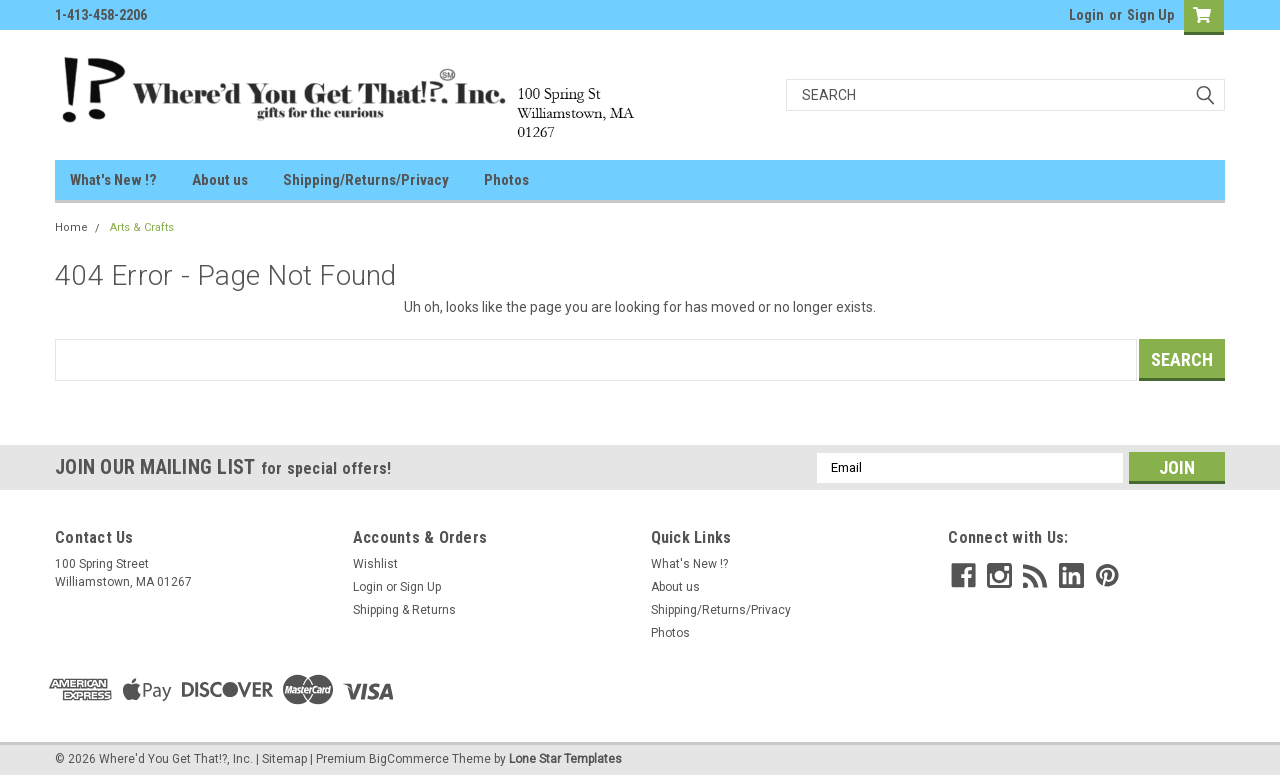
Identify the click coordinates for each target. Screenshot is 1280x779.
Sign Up (1150, 15)
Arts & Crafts (142, 227)
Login (1086, 15)
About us (220, 180)
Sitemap (284, 759)
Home (71, 227)
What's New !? (113, 180)
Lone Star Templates (565, 759)
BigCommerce (409, 759)
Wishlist (375, 564)
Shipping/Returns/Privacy (366, 180)
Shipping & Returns (404, 610)
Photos (506, 180)
